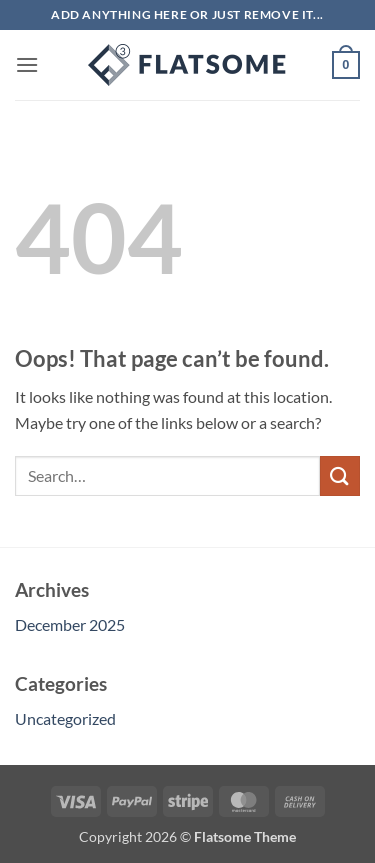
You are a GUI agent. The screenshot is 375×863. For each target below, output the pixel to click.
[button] (27, 64)
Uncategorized (65, 718)
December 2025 (70, 624)
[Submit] (340, 475)
